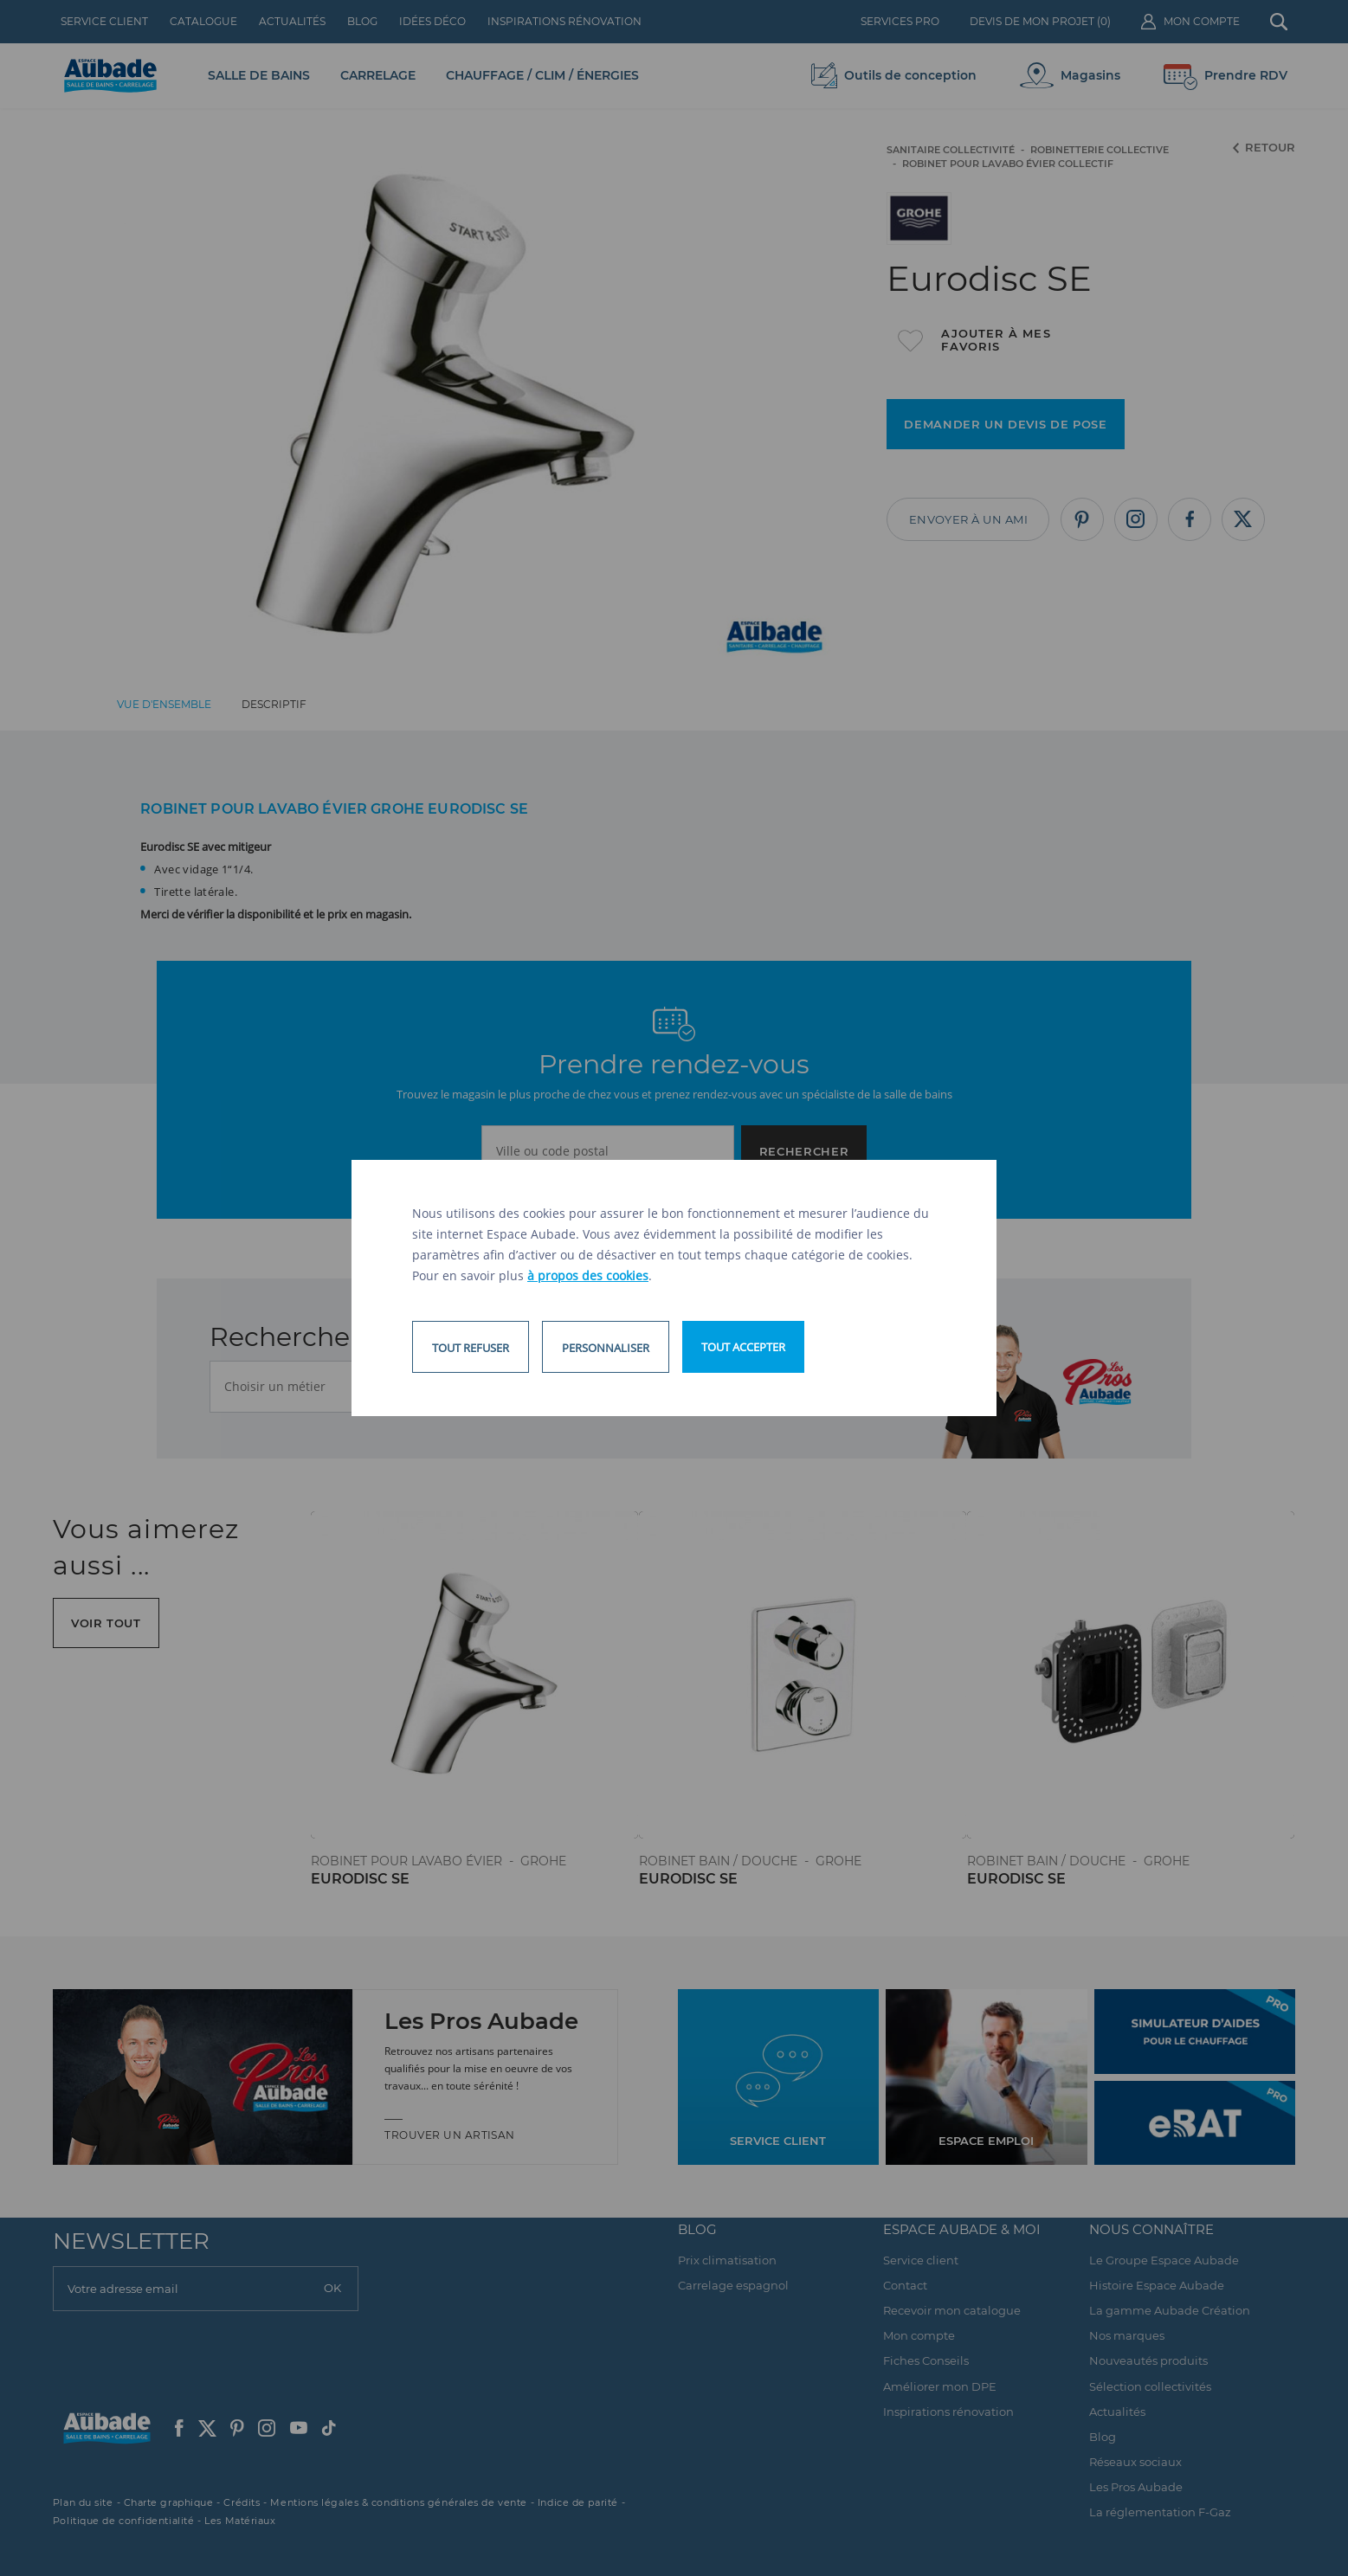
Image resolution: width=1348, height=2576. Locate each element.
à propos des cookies (587, 1275)
